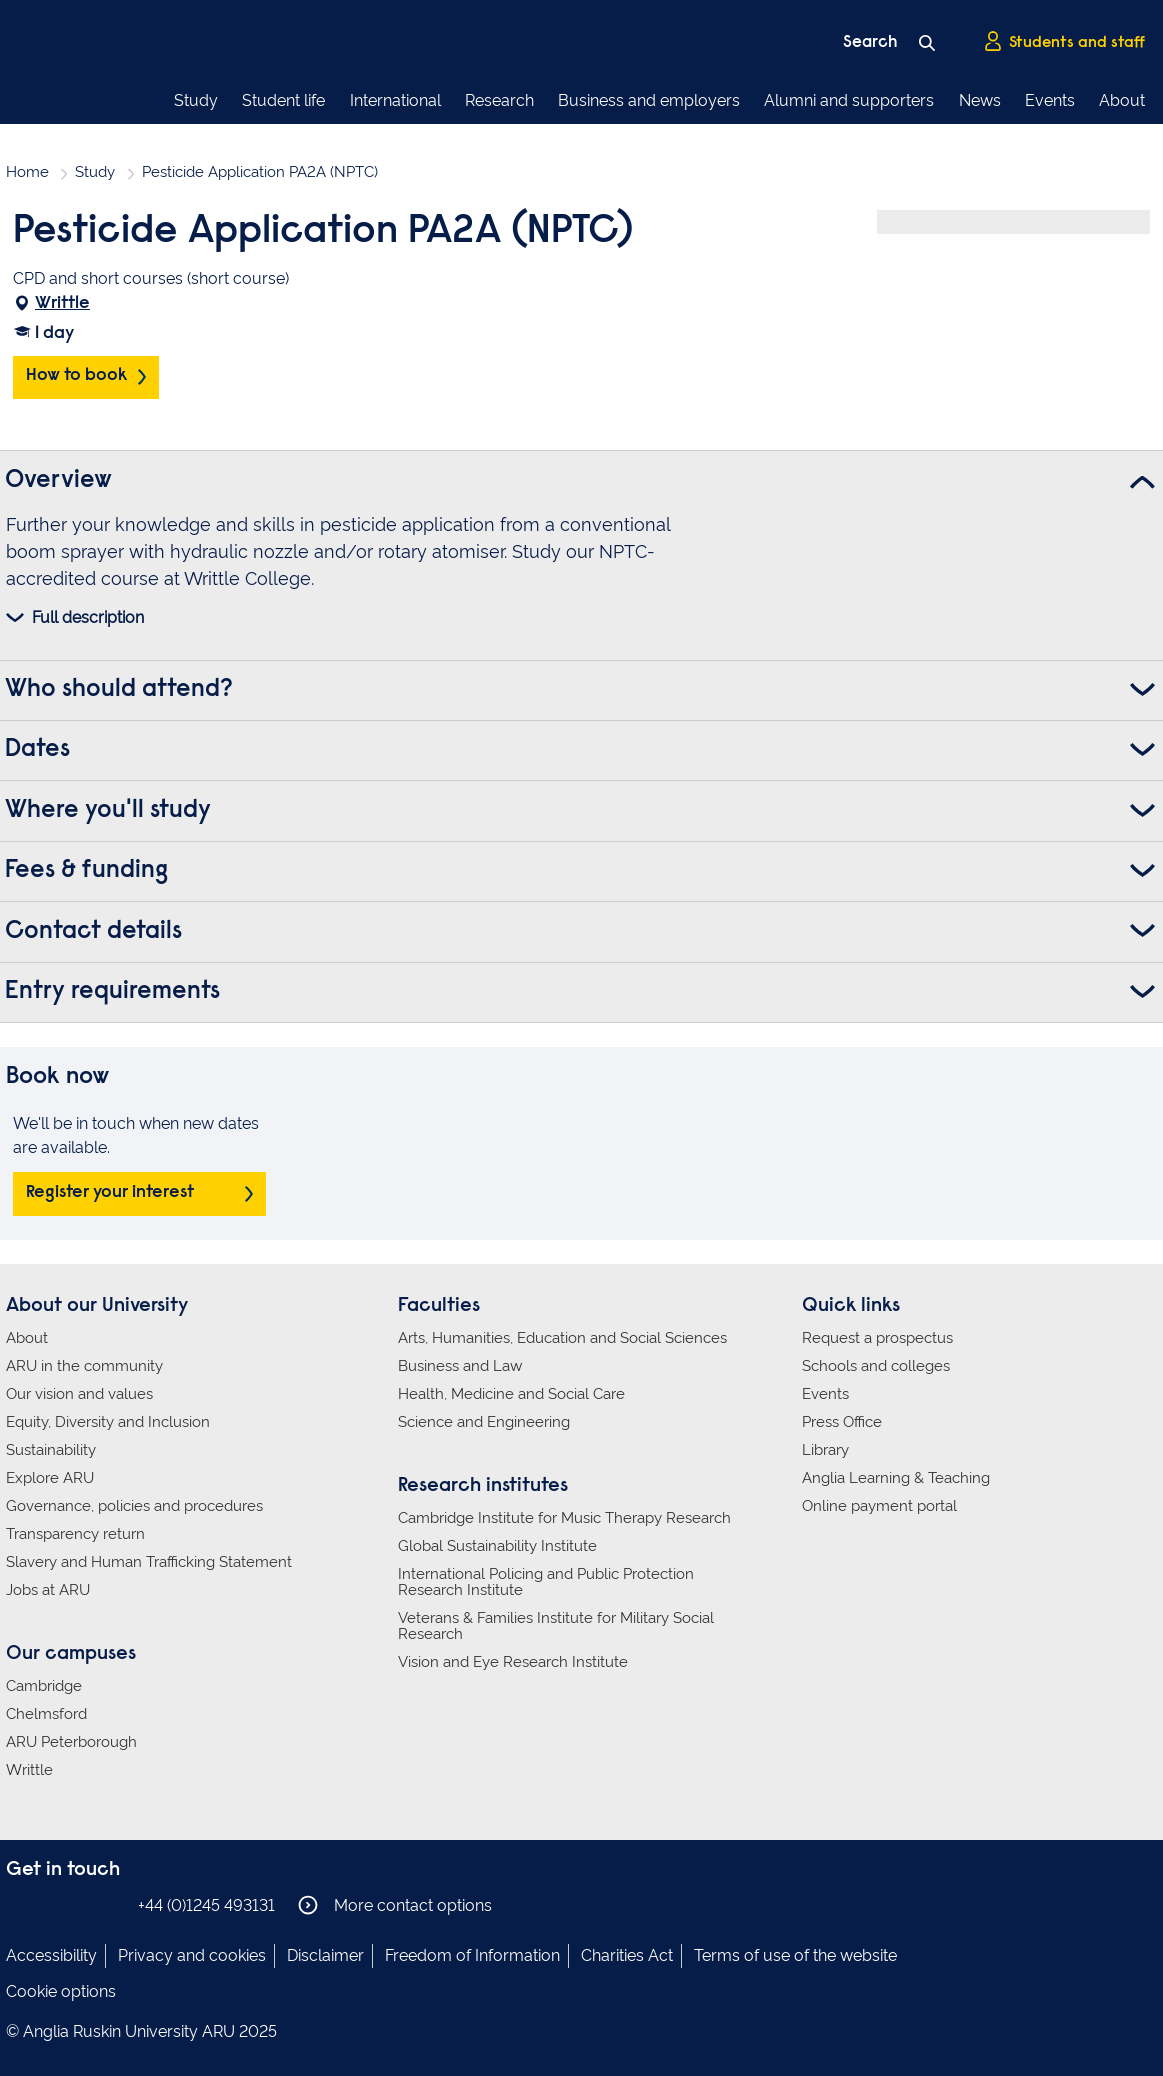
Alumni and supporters (849, 100)
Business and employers (649, 100)
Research (499, 100)
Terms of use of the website (795, 1955)
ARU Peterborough (71, 1742)
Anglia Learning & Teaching (896, 1478)
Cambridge (44, 1686)
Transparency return (75, 1534)
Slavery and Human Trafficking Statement (149, 1562)
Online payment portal (879, 1506)
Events (1050, 100)
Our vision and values (79, 1394)
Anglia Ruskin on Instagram (49, 1904)
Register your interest (110, 1193)
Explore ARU (50, 1478)
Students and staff (1064, 41)
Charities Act (627, 1955)
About (1122, 100)
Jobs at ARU (48, 1590)
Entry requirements (112, 992)
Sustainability (51, 1450)
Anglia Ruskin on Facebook (19, 1904)
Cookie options (61, 1991)
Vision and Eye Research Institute (513, 1662)
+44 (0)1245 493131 (206, 1905)
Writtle (62, 304)
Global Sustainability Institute (497, 1546)
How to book (76, 376)
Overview (58, 481)
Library (825, 1450)
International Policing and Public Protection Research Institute (546, 1582)
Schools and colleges (876, 1366)
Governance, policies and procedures (134, 1506)
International (395, 100)
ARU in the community (84, 1366)
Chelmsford (46, 1714)
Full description (88, 617)
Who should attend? (119, 690)
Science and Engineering (484, 1422)
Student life (283, 100)
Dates (37, 750)
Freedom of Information (472, 1955)
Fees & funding (86, 871)
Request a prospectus (877, 1338)
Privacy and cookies (192, 1955)
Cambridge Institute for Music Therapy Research (564, 1518)
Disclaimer (325, 1955)
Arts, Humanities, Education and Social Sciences (562, 1338)
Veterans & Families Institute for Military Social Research (556, 1626)
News (980, 100)
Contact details (93, 932)
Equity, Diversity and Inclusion (108, 1422)
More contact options (395, 1905)
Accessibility (51, 1955)
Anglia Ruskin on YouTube (109, 1904)
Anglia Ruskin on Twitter (79, 1904)
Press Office (842, 1422)
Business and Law (460, 1366)
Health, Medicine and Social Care (511, 1394)
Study (196, 100)
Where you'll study (108, 811)
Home (27, 172)
